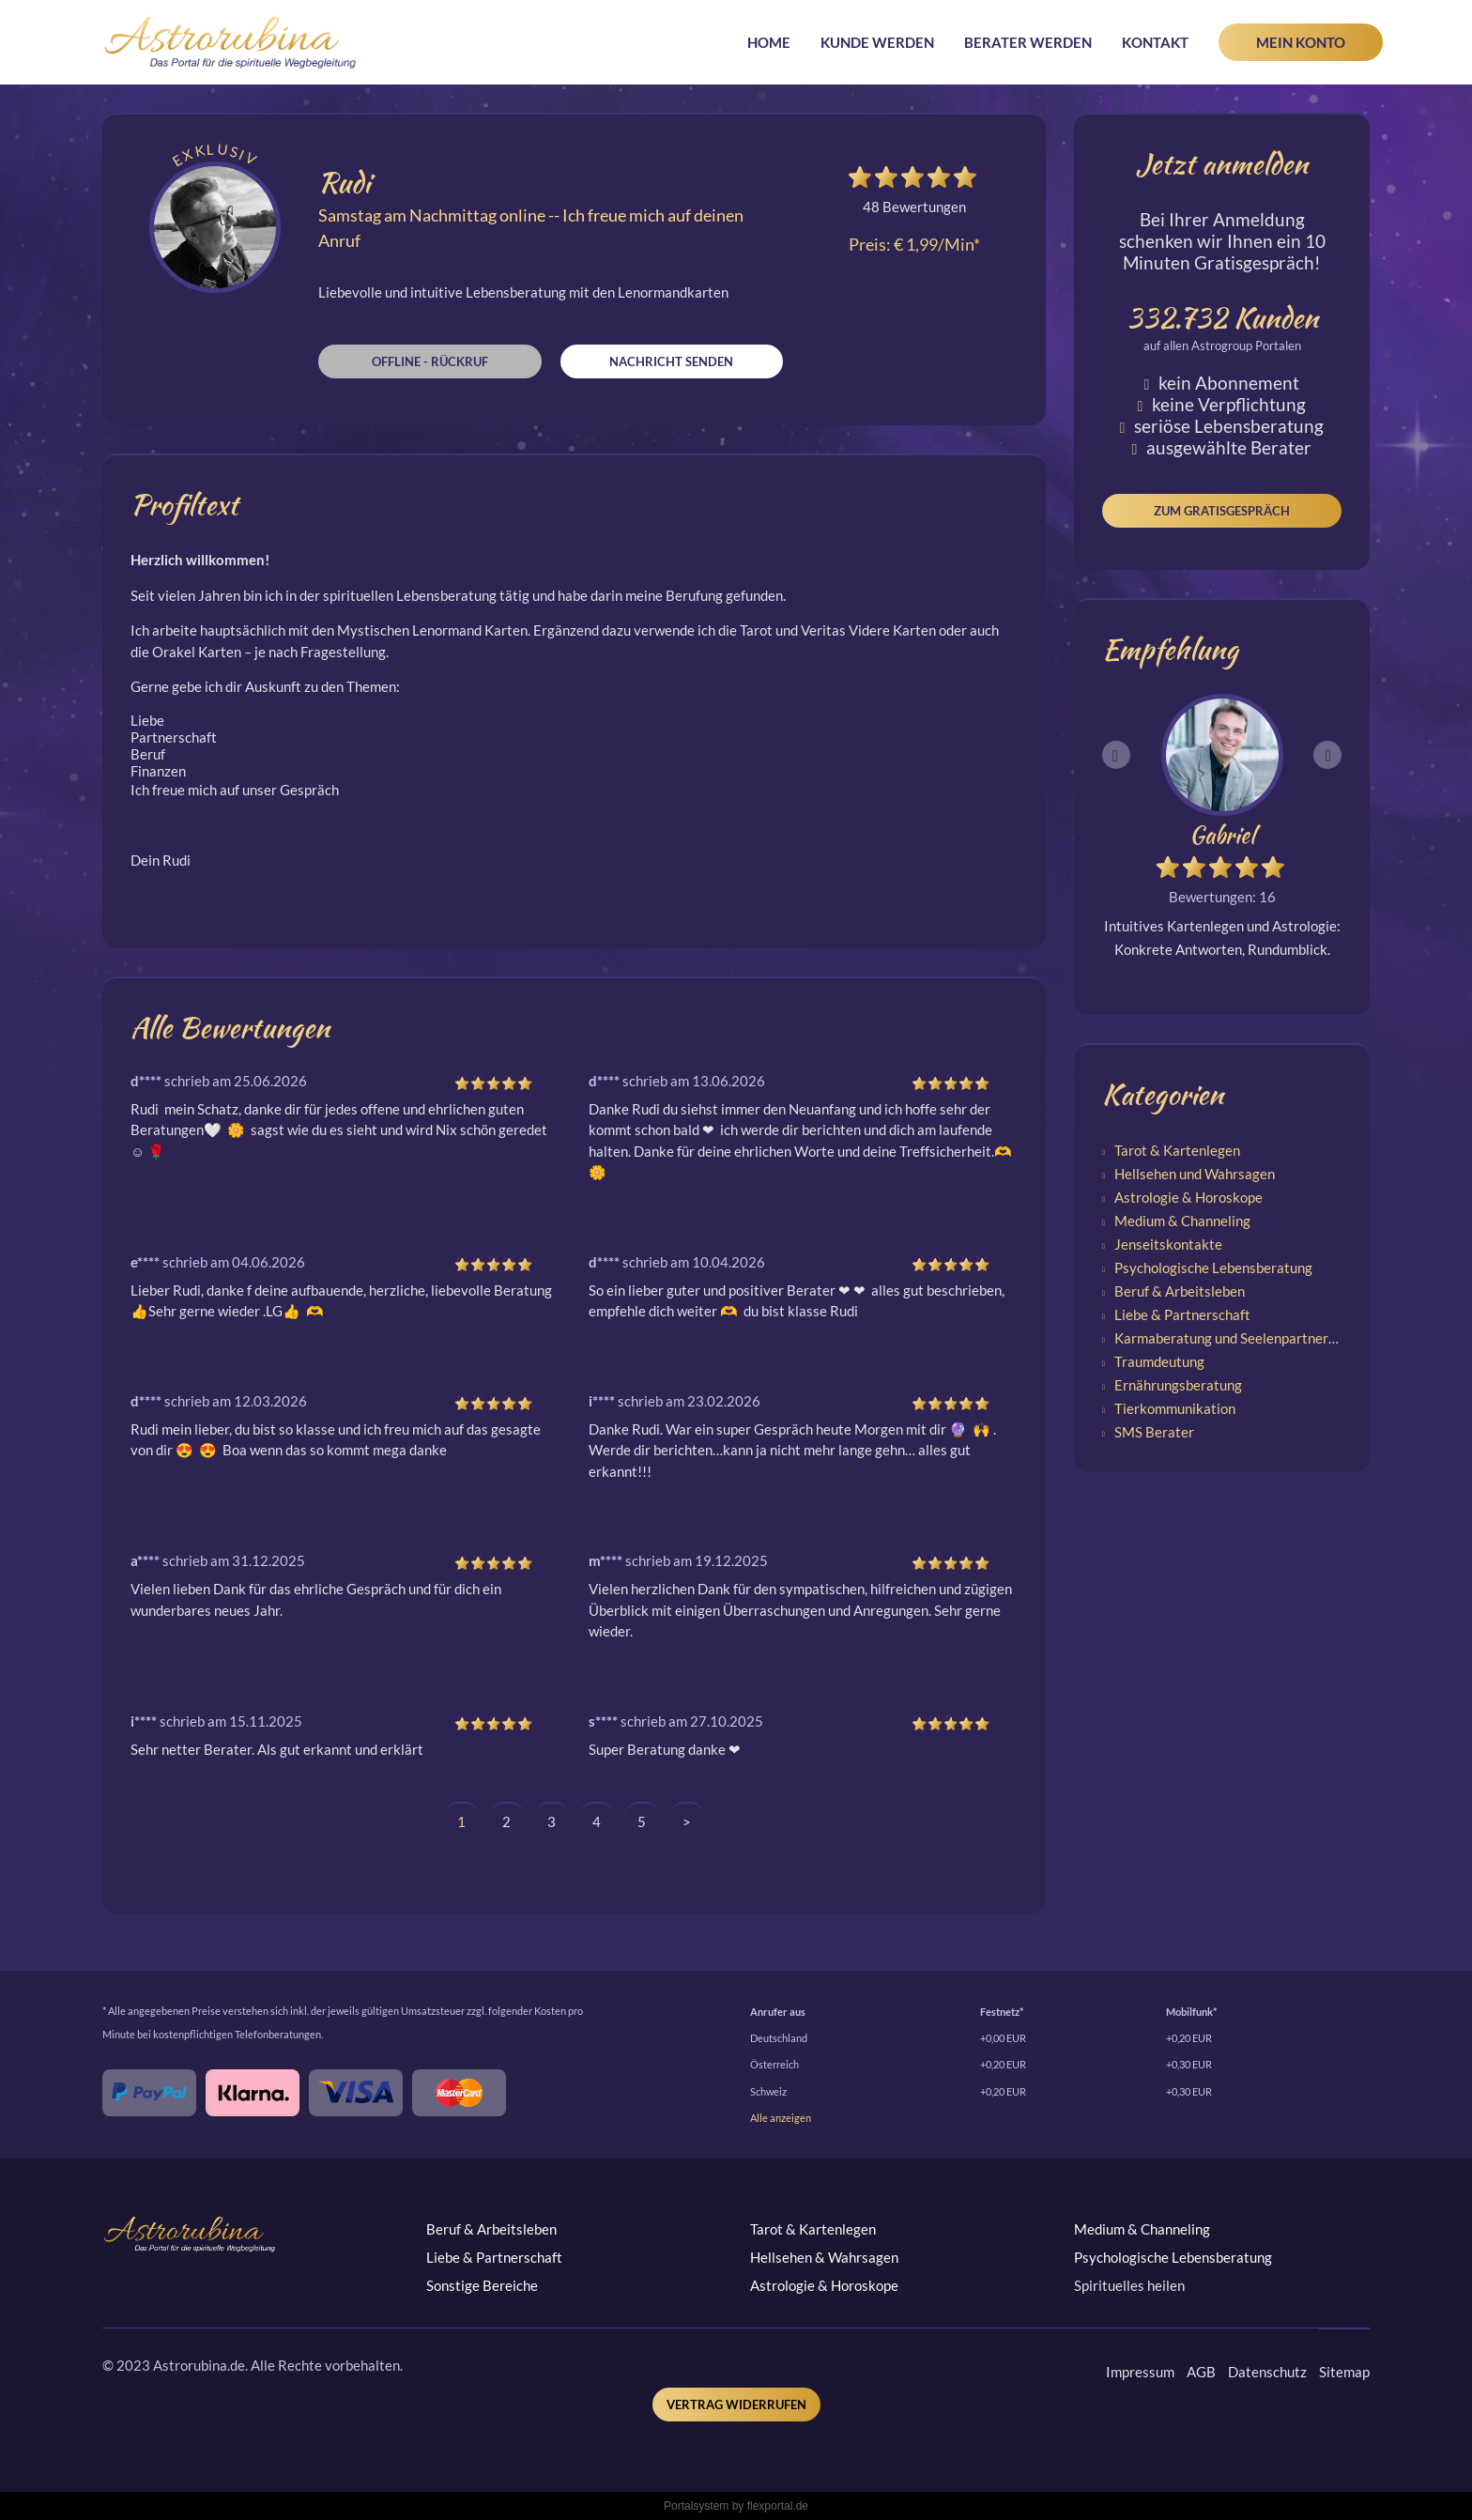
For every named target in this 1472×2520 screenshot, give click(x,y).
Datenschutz (1267, 2371)
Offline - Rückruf (430, 361)
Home (768, 42)
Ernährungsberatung (1178, 1384)
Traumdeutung (1159, 1361)
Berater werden (1028, 42)
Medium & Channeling (1182, 1220)
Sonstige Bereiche (482, 2285)
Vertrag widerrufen (736, 2404)
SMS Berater (1154, 1431)
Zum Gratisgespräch (1222, 510)
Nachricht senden (671, 361)
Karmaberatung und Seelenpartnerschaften (1248, 1337)
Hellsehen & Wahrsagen (824, 2257)
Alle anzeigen (780, 2118)
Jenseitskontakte (1168, 1244)
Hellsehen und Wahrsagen (1194, 1173)
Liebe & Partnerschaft (1182, 1314)
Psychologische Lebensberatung (1213, 1267)
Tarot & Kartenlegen (1177, 1150)
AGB (1201, 2371)
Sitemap (1344, 2371)
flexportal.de (777, 2505)
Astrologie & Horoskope (1188, 1197)
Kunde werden (877, 42)
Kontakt (1155, 42)
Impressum (1140, 2371)
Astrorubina (230, 42)
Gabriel (1222, 835)
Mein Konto (1300, 42)
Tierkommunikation (1174, 1408)
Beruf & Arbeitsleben (1179, 1291)
